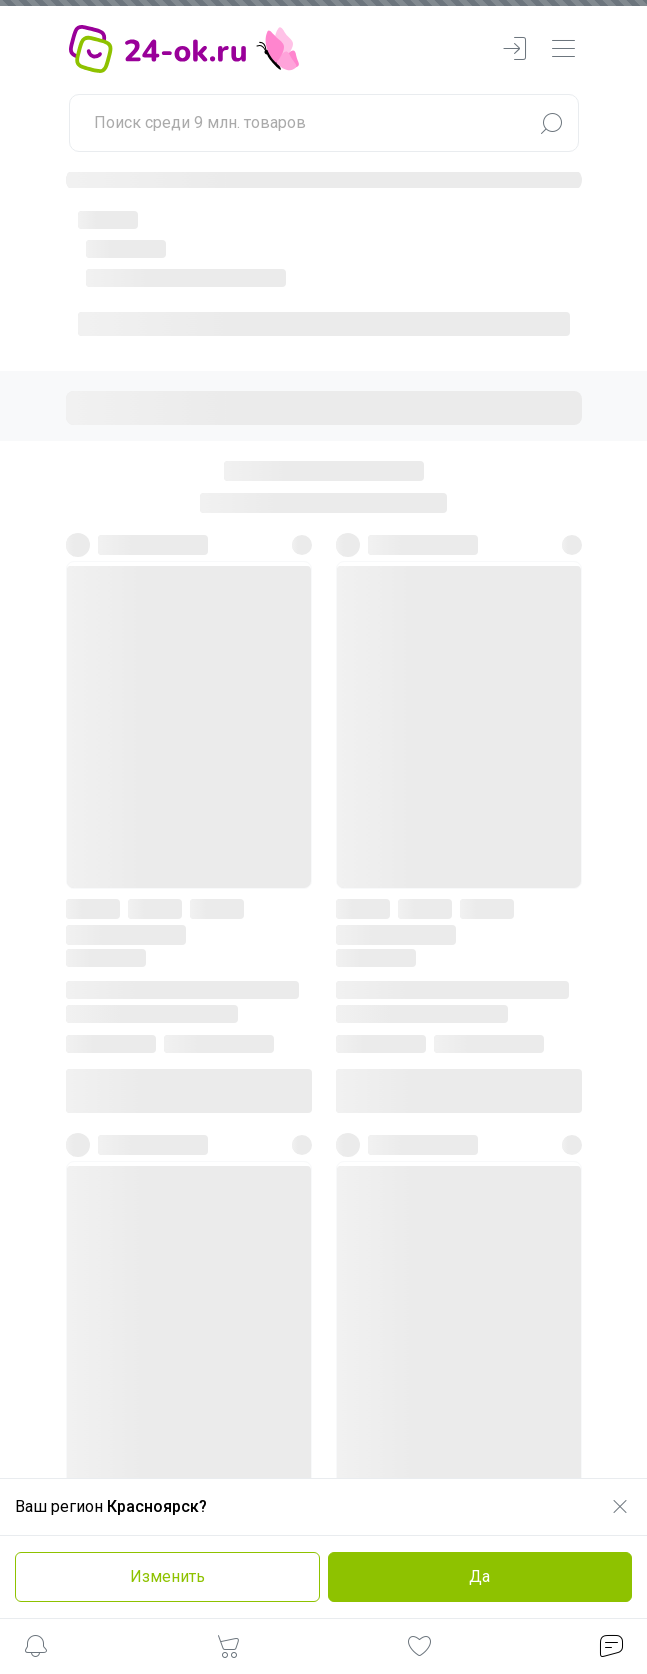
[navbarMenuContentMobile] (563, 49)
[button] (36, 1649)
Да (479, 1576)
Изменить (167, 1576)
